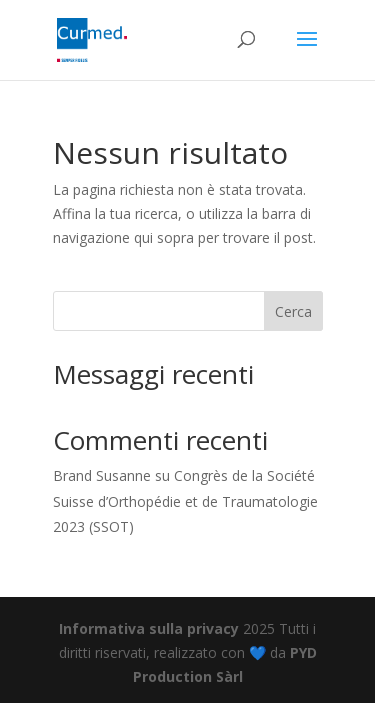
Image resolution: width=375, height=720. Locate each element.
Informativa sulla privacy (149, 628)
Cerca (293, 311)
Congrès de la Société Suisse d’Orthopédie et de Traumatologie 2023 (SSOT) (185, 500)
